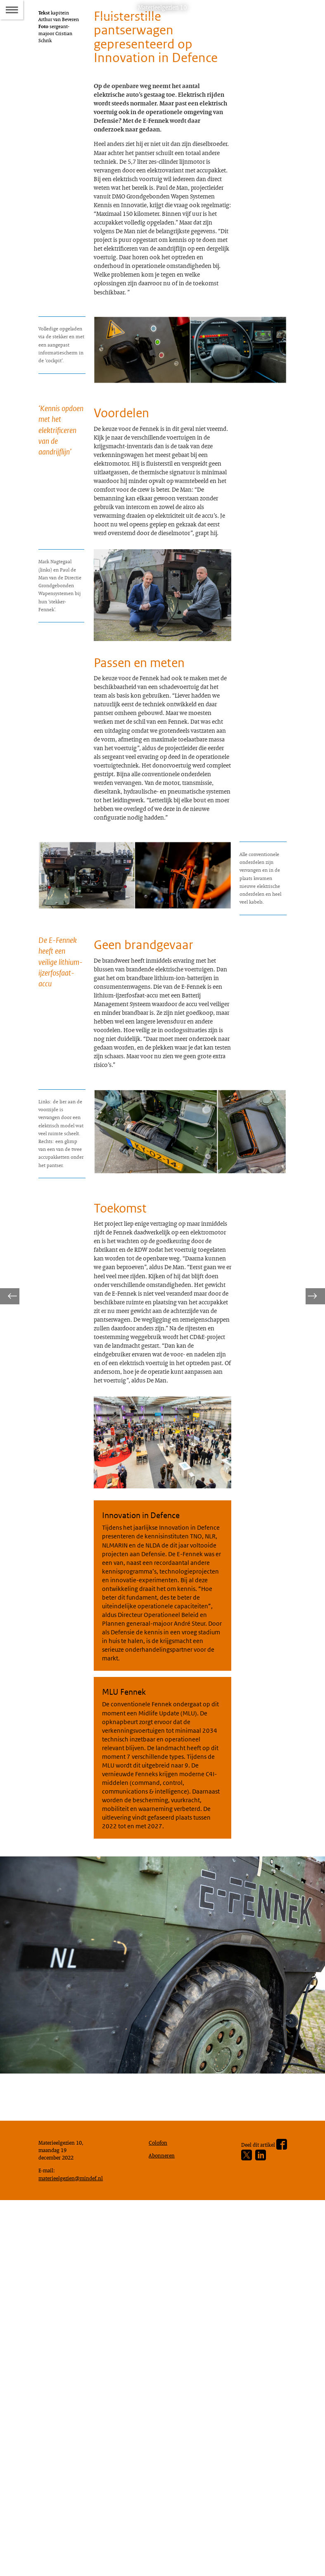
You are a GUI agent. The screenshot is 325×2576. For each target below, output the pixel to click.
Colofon (160, 2511)
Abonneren (163, 2525)
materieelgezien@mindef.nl (74, 2551)
